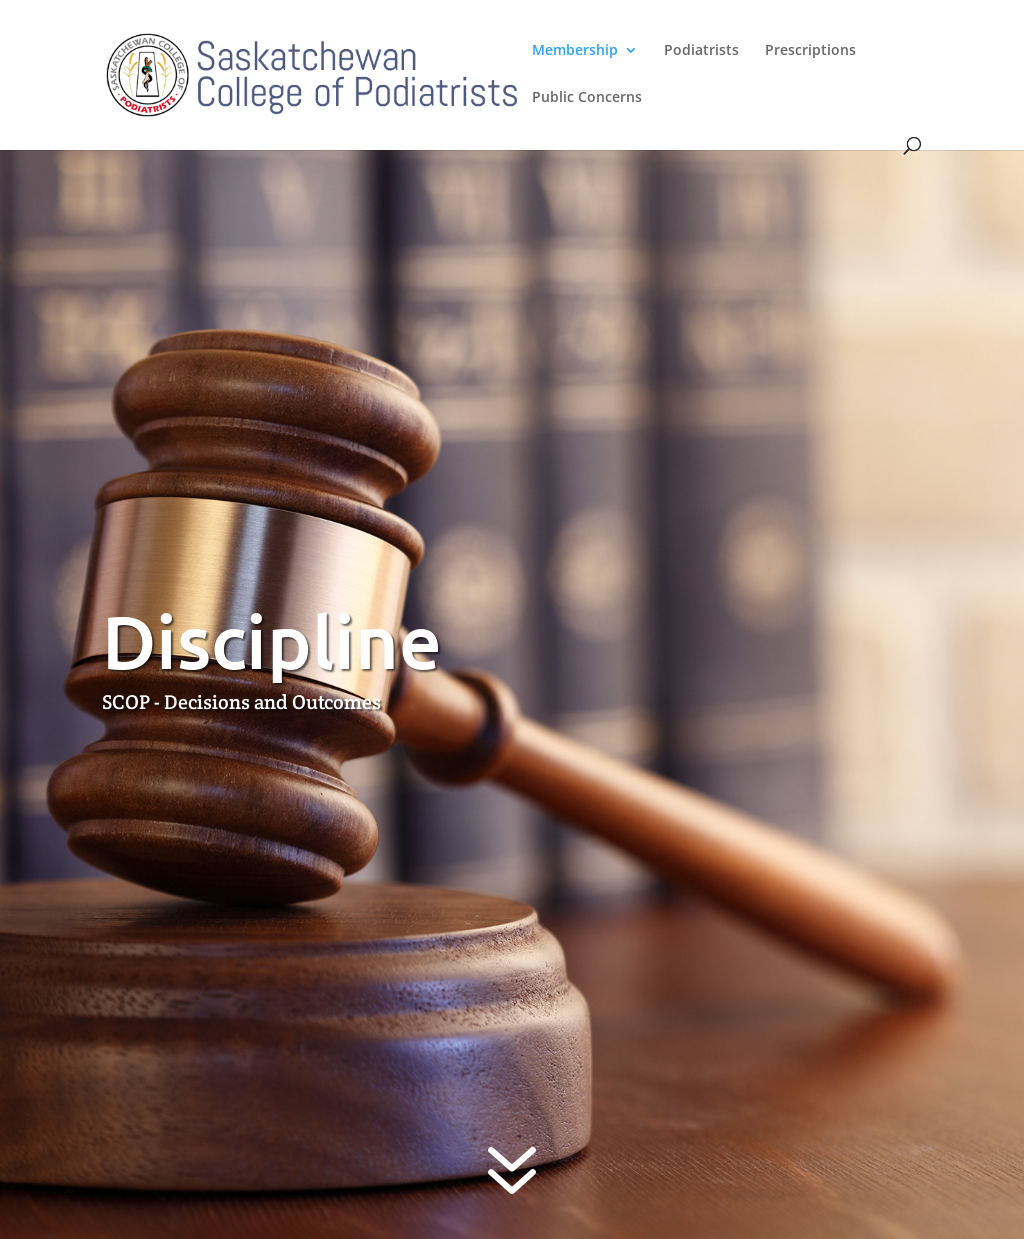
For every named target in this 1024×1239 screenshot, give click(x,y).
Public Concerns (587, 98)
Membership (575, 51)
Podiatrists (701, 51)
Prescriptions (810, 51)
